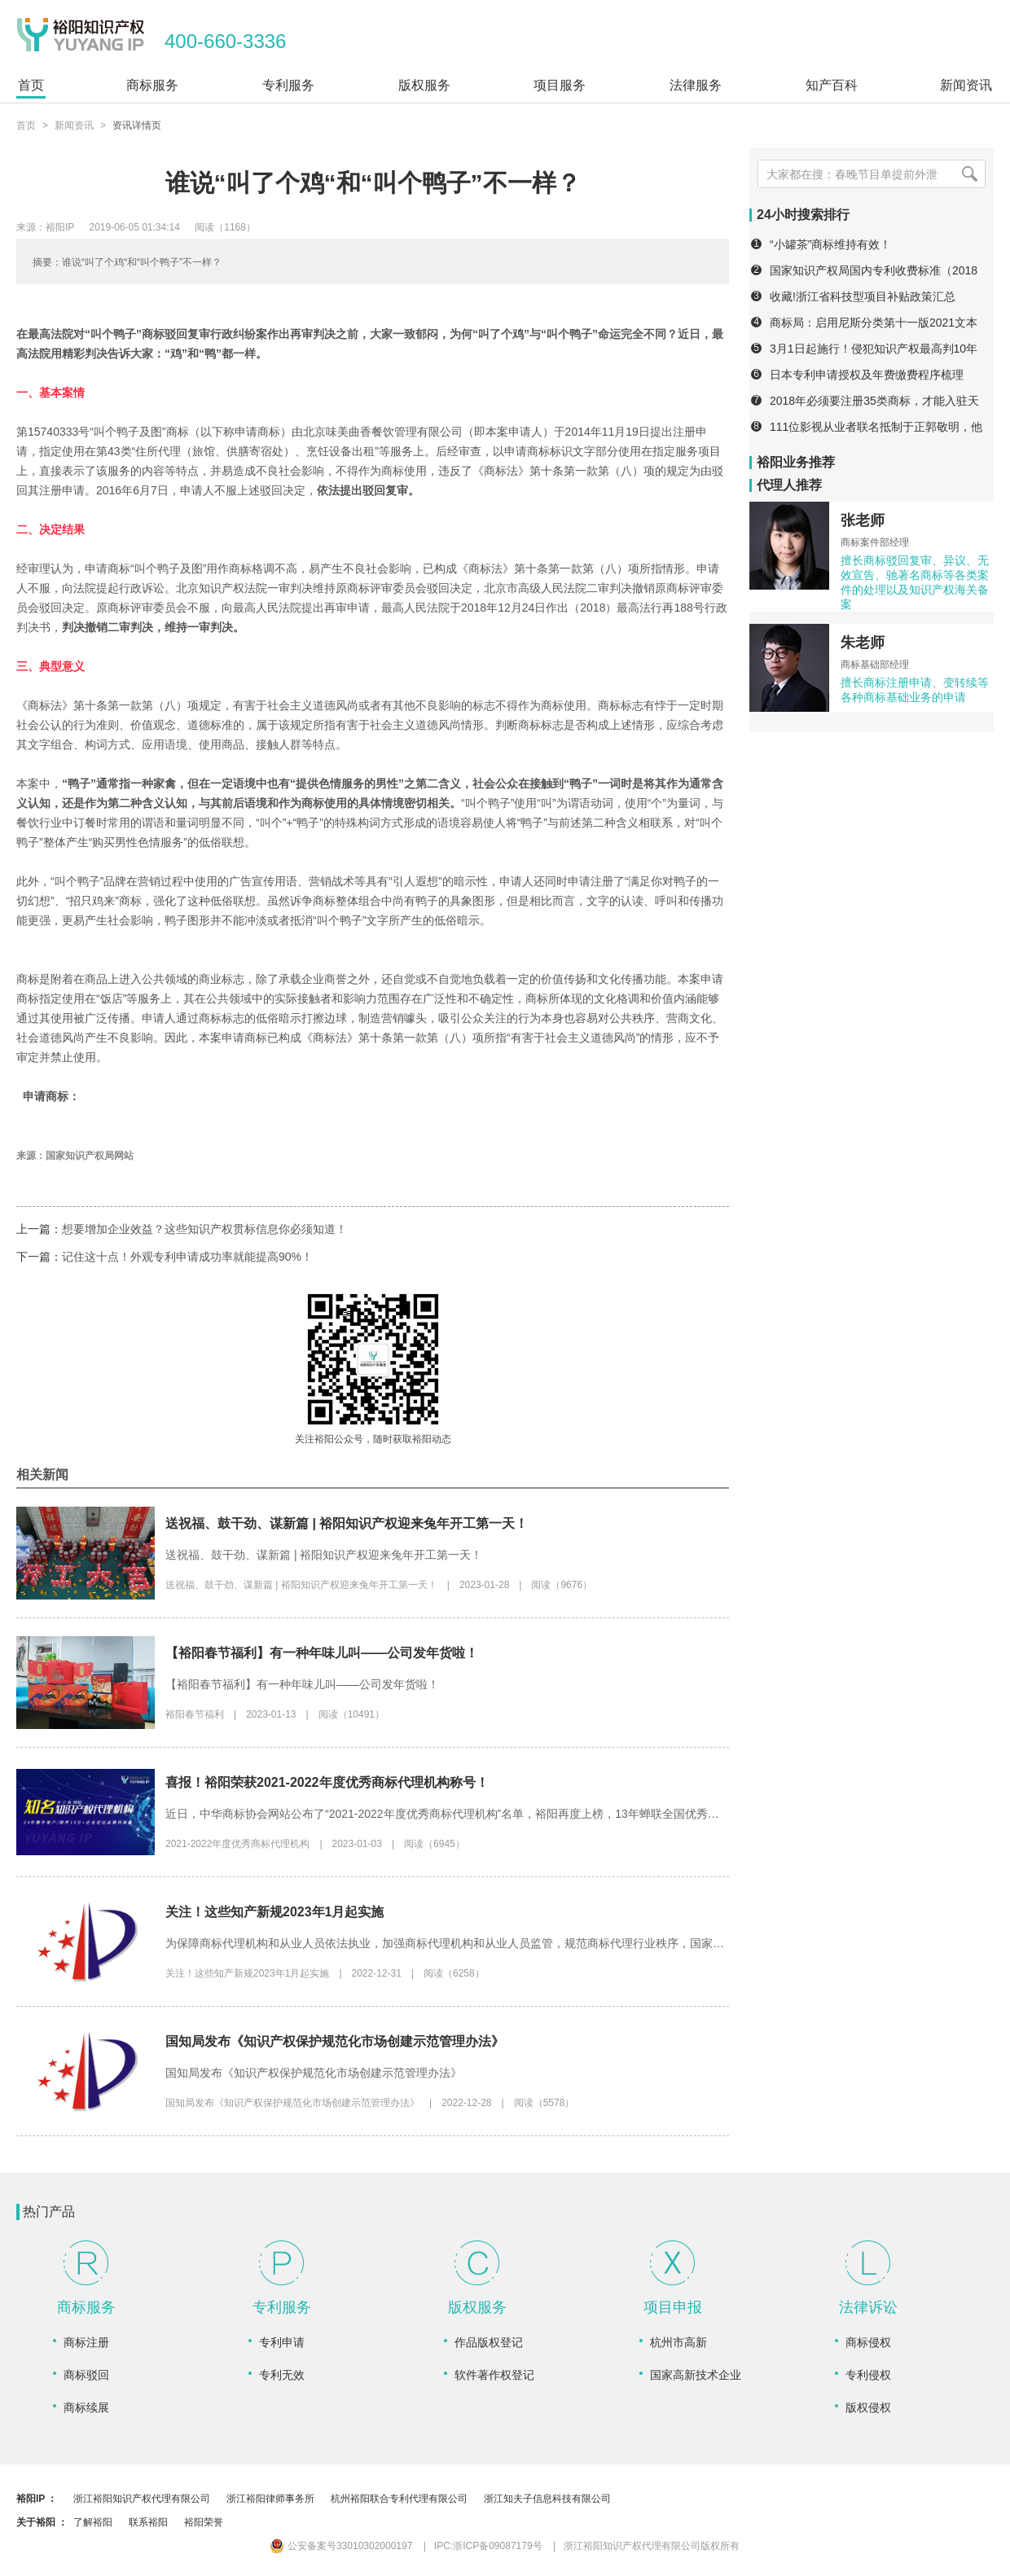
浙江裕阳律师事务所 (270, 2498)
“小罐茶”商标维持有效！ (830, 244)
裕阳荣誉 (203, 2522)
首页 (26, 125)
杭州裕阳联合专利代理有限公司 (399, 2498)
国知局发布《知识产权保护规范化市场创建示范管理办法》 (334, 2041)
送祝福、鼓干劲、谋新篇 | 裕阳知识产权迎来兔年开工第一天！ (346, 1523)
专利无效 (282, 2374)
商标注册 (86, 2342)
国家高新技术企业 (695, 2374)
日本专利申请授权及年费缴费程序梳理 (867, 374)
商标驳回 (86, 2374)
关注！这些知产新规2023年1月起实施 (274, 1912)
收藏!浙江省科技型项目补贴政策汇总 (862, 296)
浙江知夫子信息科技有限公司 (547, 2498)
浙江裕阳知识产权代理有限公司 (141, 2498)
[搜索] (969, 173)
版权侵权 (868, 2407)
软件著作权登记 (494, 2374)
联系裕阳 (148, 2522)
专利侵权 (868, 2374)
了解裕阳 (92, 2522)
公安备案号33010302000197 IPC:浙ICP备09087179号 (406, 2546)
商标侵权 (868, 2342)
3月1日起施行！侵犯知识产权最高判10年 (873, 348)
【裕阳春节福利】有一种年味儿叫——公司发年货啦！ (321, 1653)
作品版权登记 (489, 2342)
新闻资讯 (74, 125)
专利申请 (282, 2342)
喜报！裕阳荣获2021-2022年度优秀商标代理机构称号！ (327, 1782)
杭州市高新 (678, 2342)
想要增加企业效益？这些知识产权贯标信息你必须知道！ (204, 1228)
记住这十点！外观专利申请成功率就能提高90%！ (187, 1256)
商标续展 (86, 2407)
